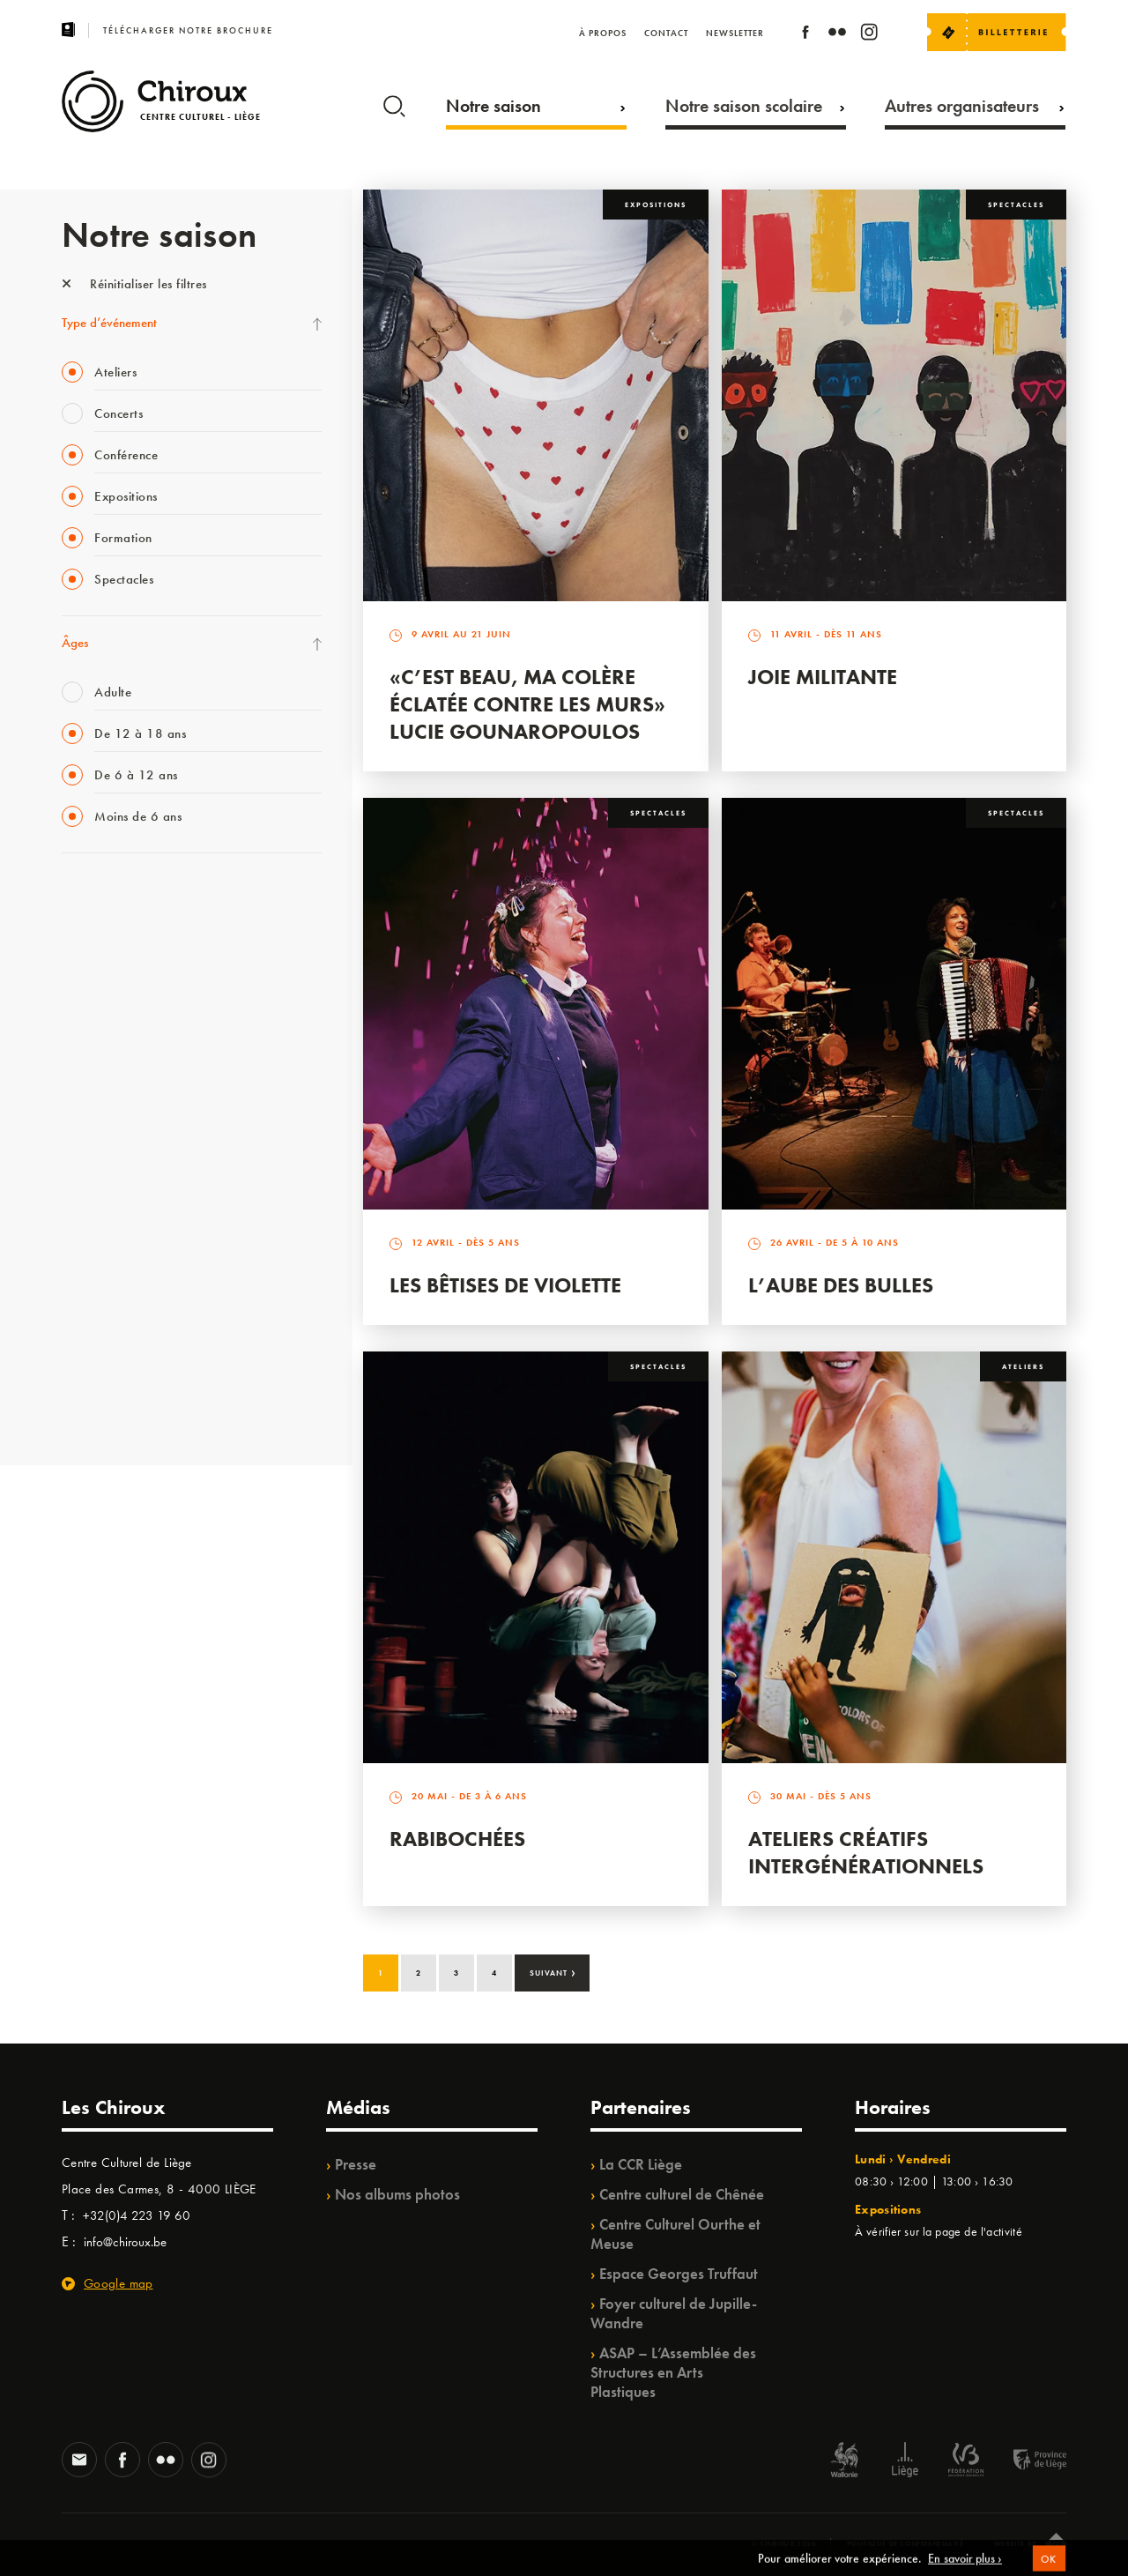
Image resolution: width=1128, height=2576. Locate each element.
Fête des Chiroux (105, 897)
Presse (355, 2164)
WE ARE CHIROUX (113, 1367)
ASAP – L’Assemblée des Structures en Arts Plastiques (673, 2372)
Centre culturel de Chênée (681, 2194)
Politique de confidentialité (905, 2543)
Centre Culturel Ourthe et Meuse (675, 2234)
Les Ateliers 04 (100, 1150)
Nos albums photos (397, 2194)
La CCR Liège (640, 2164)
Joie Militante (822, 676)
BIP (70, 1114)
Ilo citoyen (88, 1259)
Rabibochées (457, 1838)
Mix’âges (86, 1006)
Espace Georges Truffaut (678, 2273)
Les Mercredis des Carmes (129, 970)
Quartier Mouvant (110, 1186)
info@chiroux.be (125, 2242)
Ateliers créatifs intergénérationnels (865, 1852)
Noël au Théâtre (104, 1331)
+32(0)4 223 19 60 (136, 2215)
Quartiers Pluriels (106, 1223)
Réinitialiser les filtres (134, 284)
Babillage (86, 1042)
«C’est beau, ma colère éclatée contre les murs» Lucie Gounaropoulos (527, 704)
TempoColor (94, 1295)
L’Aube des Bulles (840, 1285)
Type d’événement (109, 322)
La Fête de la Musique (119, 933)
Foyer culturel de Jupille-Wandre (673, 2313)
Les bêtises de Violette (505, 1285)
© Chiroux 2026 (784, 2543)
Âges (75, 642)
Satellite (82, 1078)
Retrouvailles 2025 (112, 1403)
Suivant (553, 1971)
